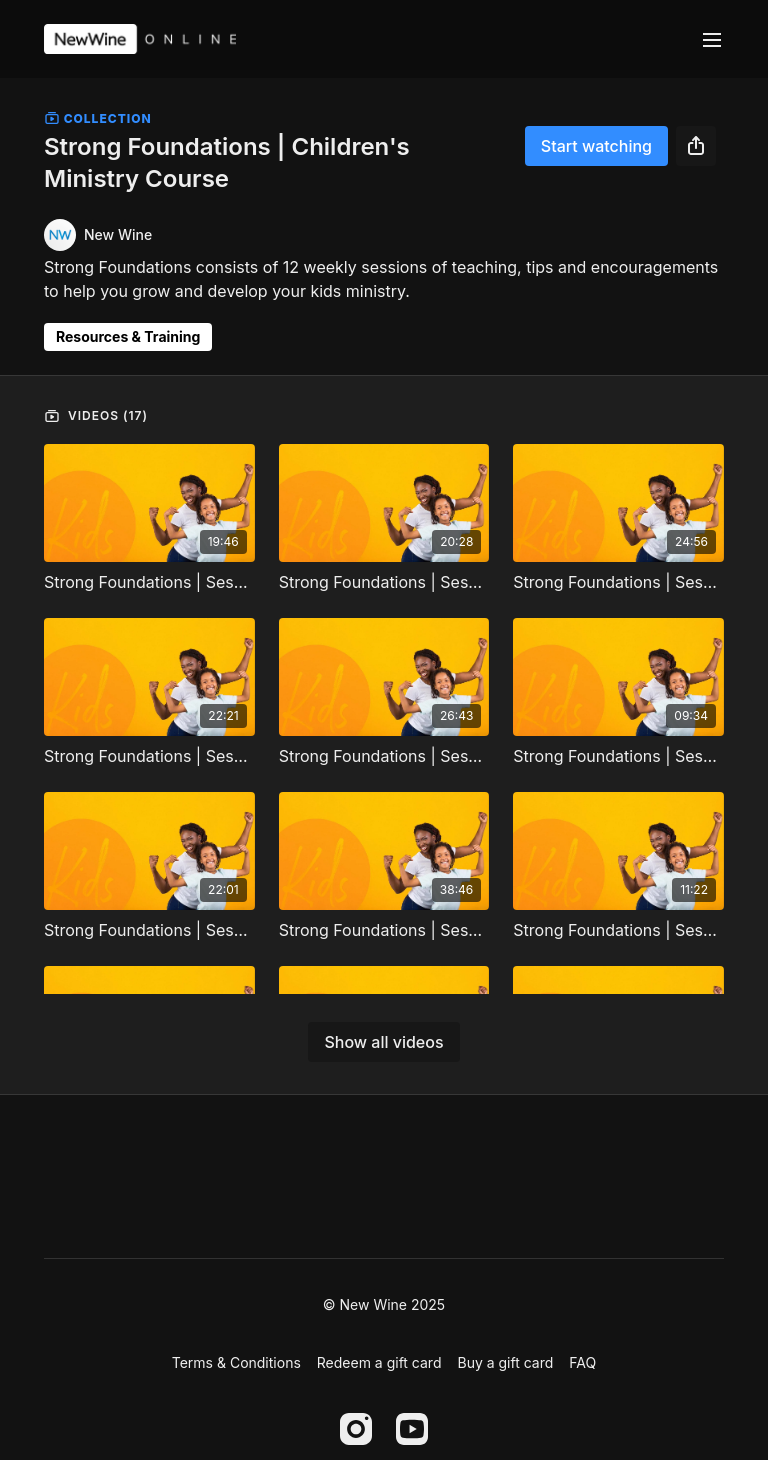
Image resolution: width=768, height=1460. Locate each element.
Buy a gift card (505, 1362)
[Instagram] (356, 1429)
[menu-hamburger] (712, 39)
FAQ (582, 1362)
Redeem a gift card (379, 1362)
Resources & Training (128, 336)
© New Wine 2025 (384, 1305)
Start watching (596, 146)
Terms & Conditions (236, 1362)
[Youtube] (412, 1429)
